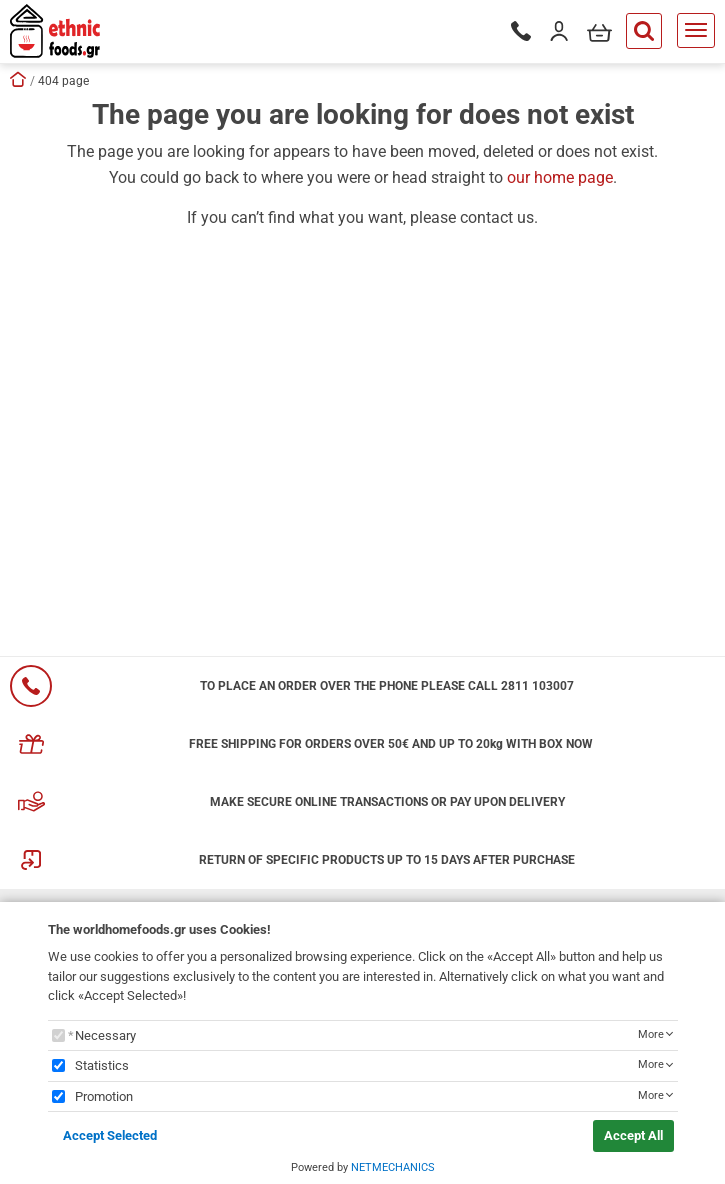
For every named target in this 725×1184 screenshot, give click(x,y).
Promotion (104, 1096)
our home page (560, 177)
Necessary (105, 1035)
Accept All (633, 1135)
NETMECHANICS (393, 1167)
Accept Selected (110, 1135)
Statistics (102, 1065)
